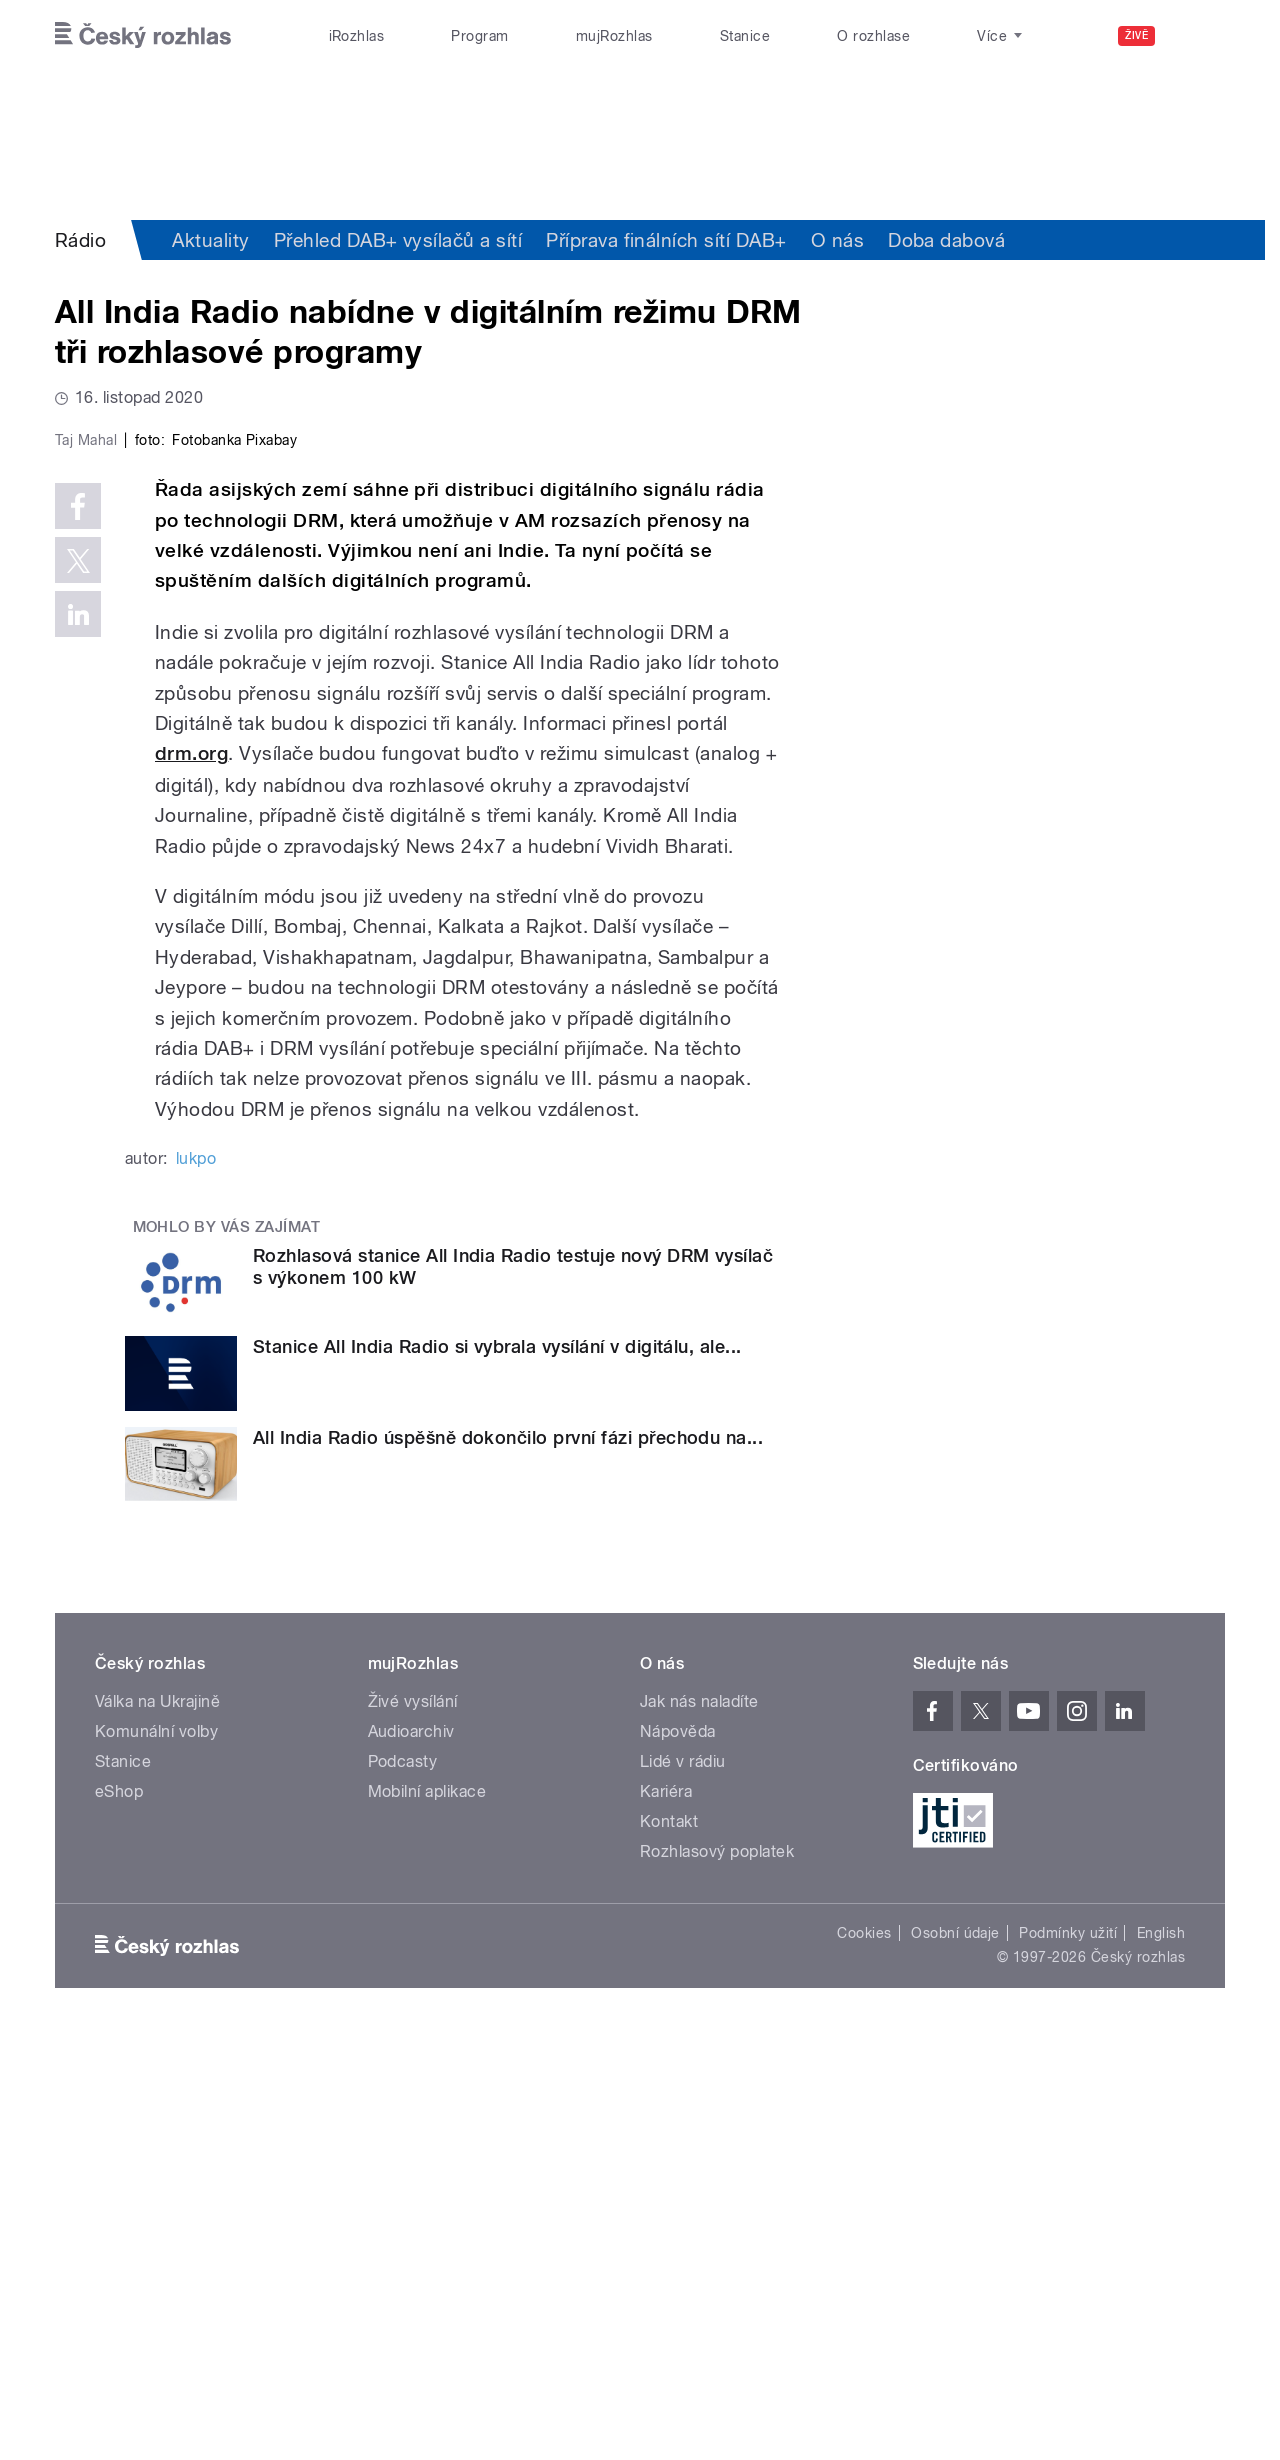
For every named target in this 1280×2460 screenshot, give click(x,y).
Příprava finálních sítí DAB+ (666, 240)
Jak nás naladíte (699, 2126)
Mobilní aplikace (427, 2216)
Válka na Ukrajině (157, 2126)
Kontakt (669, 2246)
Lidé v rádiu (683, 2186)
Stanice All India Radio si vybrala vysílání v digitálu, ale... (497, 1771)
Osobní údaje (955, 2358)
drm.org (191, 1178)
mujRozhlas (614, 36)
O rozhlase (873, 36)
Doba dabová (946, 240)
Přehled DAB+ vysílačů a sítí (398, 240)
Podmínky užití (1068, 2358)
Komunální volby (156, 2156)
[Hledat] (1198, 36)
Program (479, 36)
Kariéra (666, 2216)
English (1161, 2358)
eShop (119, 2216)
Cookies (864, 2358)
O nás (837, 240)
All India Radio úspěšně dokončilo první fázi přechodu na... (508, 1861)
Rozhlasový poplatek (717, 2276)
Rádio (80, 240)
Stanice (745, 36)
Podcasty (403, 2186)
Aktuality (210, 240)
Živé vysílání (413, 2126)
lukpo (196, 1583)
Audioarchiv (411, 2156)
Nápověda (678, 2156)
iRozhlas (357, 36)
